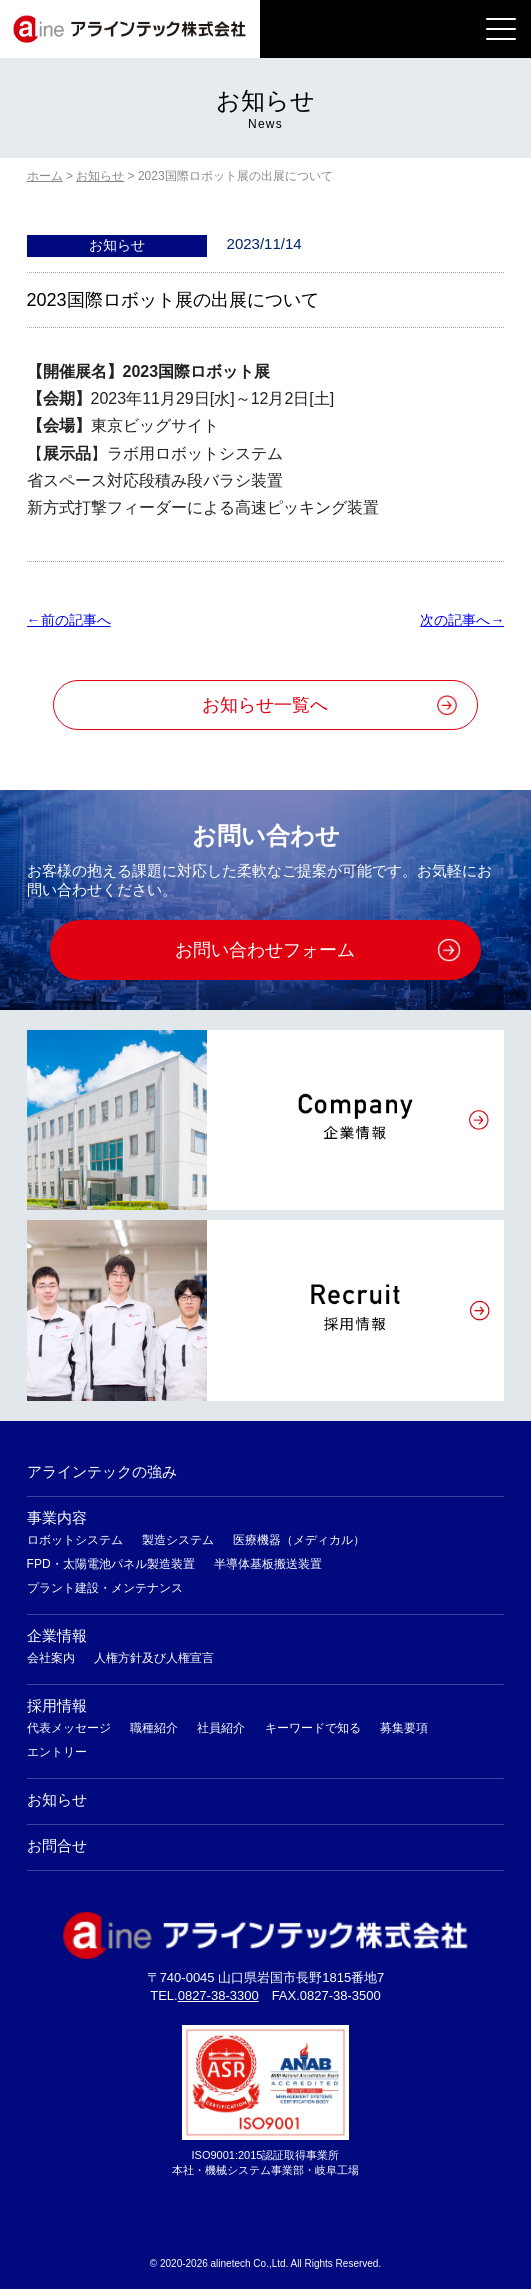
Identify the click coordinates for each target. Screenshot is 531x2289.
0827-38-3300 (218, 1995)
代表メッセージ (69, 1728)
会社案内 (51, 1658)
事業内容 (57, 1517)
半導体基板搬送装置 (268, 1564)
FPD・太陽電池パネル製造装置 (111, 1564)
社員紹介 (221, 1728)
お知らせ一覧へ (265, 705)
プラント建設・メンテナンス (105, 1588)
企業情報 (57, 1635)
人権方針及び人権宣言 (154, 1658)
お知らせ (57, 1799)
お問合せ (57, 1845)
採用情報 (57, 1705)
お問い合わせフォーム (265, 950)
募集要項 (404, 1728)
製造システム (178, 1540)
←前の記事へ (69, 620)
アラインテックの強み (102, 1471)
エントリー (57, 1752)
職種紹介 (154, 1728)
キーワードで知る (313, 1728)
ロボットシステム (75, 1540)
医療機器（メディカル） (299, 1540)
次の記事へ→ (462, 620)
